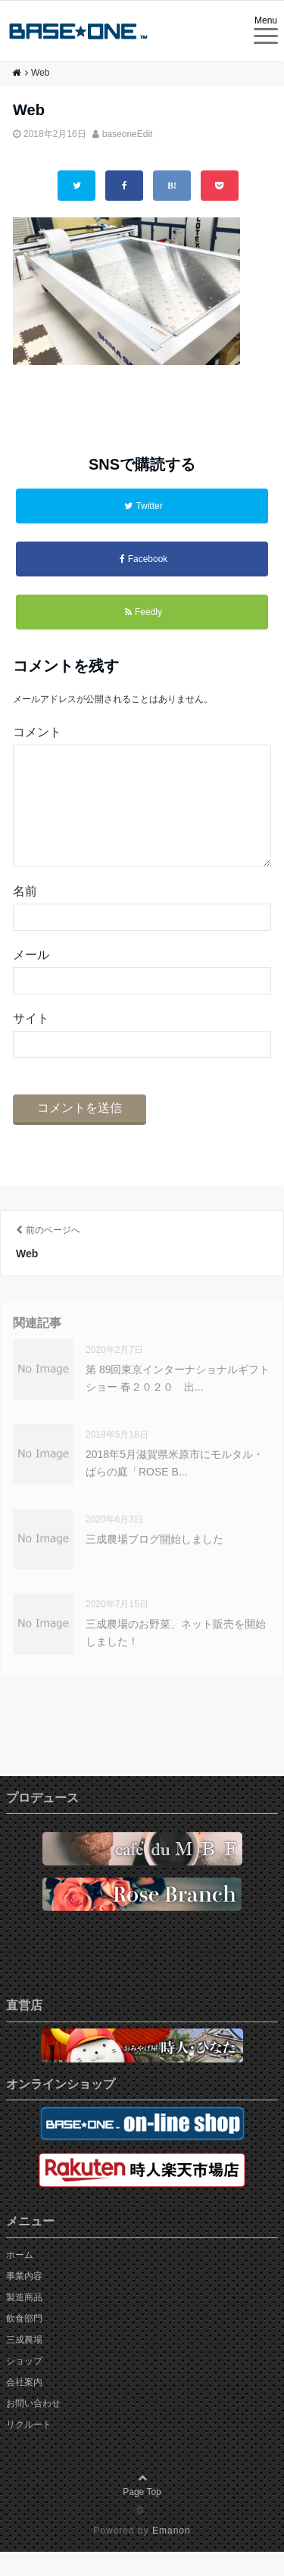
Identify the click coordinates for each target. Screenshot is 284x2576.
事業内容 (24, 2300)
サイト (31, 1042)
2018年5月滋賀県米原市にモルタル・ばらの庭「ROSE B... (175, 1486)
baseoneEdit (127, 134)
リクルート (28, 2448)
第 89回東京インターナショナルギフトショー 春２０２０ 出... (178, 1402)
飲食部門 (24, 2342)
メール (31, 979)
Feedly (143, 612)
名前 (25, 915)
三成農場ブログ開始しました (154, 1563)
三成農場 (24, 2364)
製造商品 (24, 2321)
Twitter (143, 506)
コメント (37, 732)
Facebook (144, 559)
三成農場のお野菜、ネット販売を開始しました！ (176, 1656)
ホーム (19, 2279)
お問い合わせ (33, 2427)
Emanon (171, 2554)
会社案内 (24, 2406)
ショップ (24, 2385)
